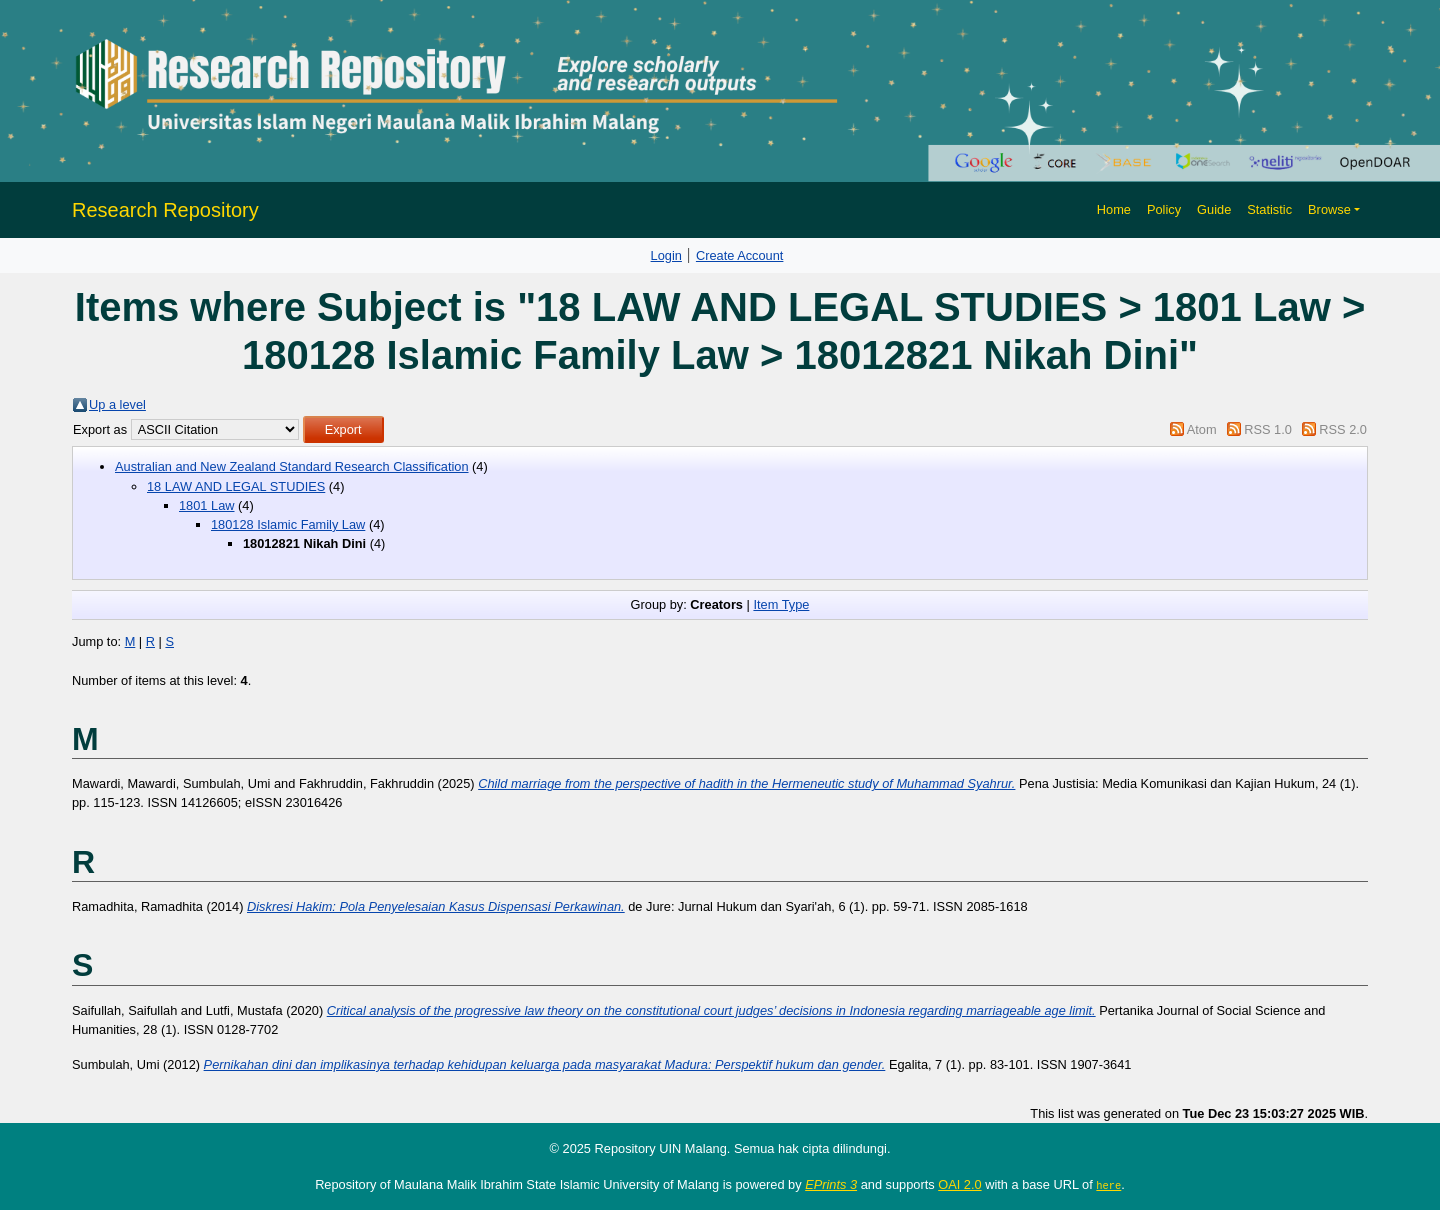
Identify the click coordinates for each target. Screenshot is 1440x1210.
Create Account (740, 255)
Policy (1164, 209)
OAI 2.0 (959, 1184)
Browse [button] (1329, 209)
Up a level (117, 404)
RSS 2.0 (1343, 429)
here (1108, 1185)
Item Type (781, 604)
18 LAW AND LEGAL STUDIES (236, 486)
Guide (1214, 209)
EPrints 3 (831, 1184)
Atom (1202, 429)
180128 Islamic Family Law (288, 524)
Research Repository (165, 210)
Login (666, 255)
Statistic (1269, 209)
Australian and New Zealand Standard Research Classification (292, 466)
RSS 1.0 (1268, 429)
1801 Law (207, 505)
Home (1114, 209)
